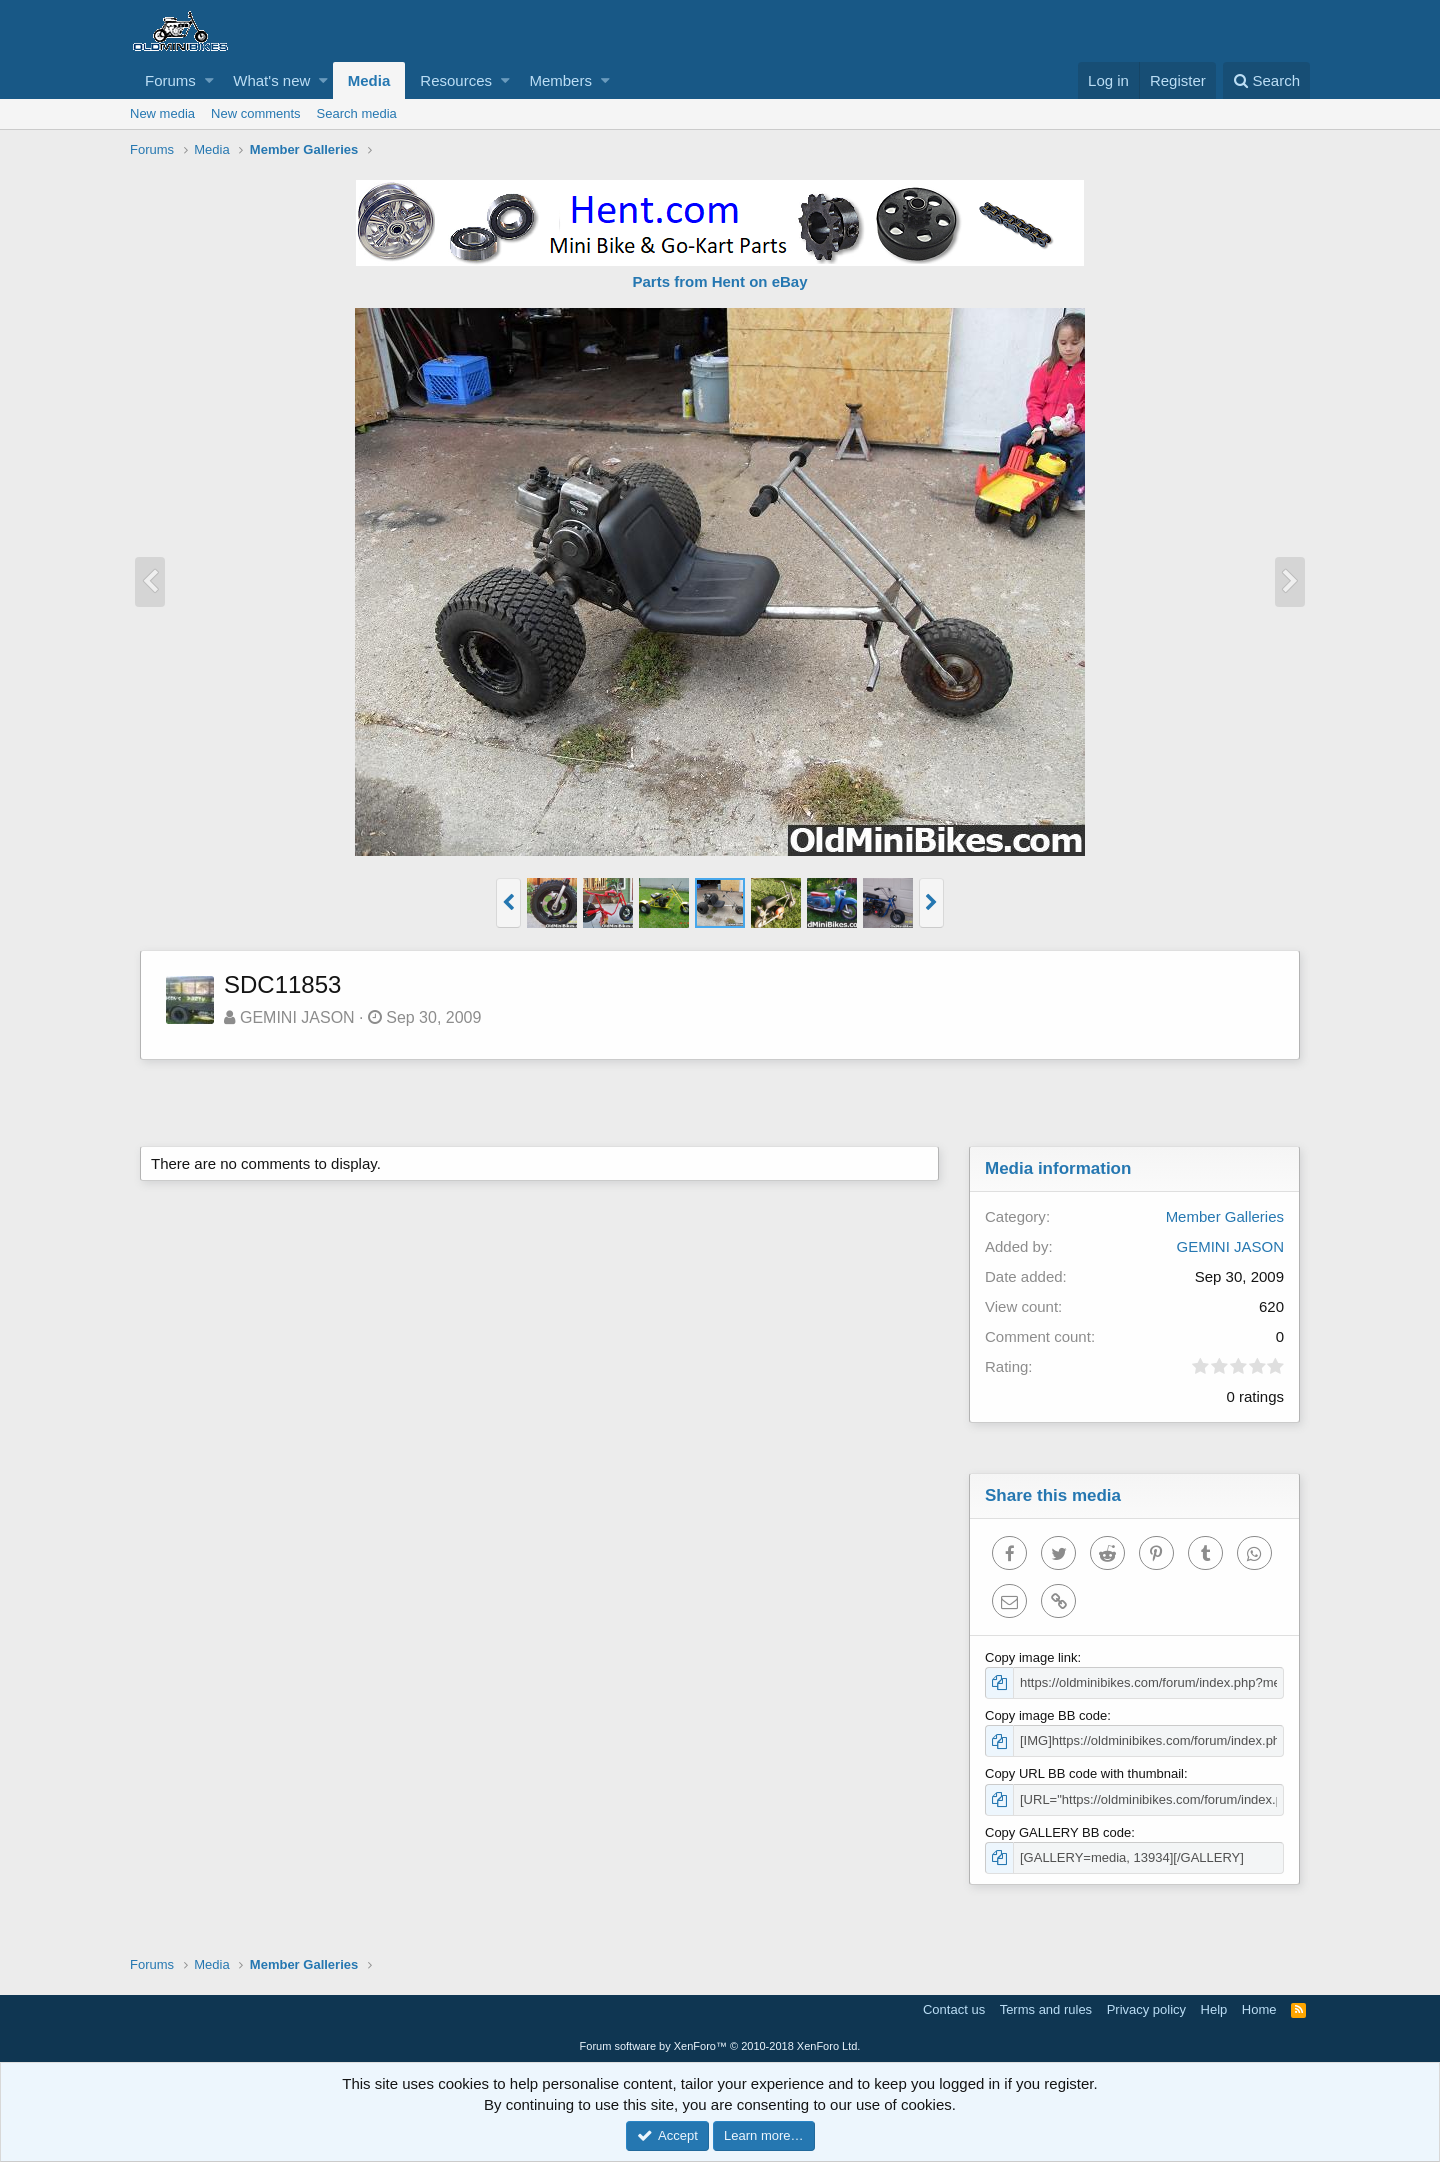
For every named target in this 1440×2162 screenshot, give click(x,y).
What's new (271, 80)
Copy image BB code (1046, 1715)
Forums (170, 80)
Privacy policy (1146, 2009)
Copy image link (1031, 1657)
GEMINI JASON (297, 1017)
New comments (256, 113)
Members (560, 80)
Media (369, 80)
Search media (357, 113)
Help (1214, 2009)
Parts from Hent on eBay (719, 281)
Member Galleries (1225, 1216)
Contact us (954, 2009)
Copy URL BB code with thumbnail (1084, 1773)
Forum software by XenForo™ (720, 2046)
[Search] (1266, 80)
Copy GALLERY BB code (1058, 1832)
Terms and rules (1046, 2009)
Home (1259, 2009)
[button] (209, 80)
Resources (456, 80)
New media (162, 113)
